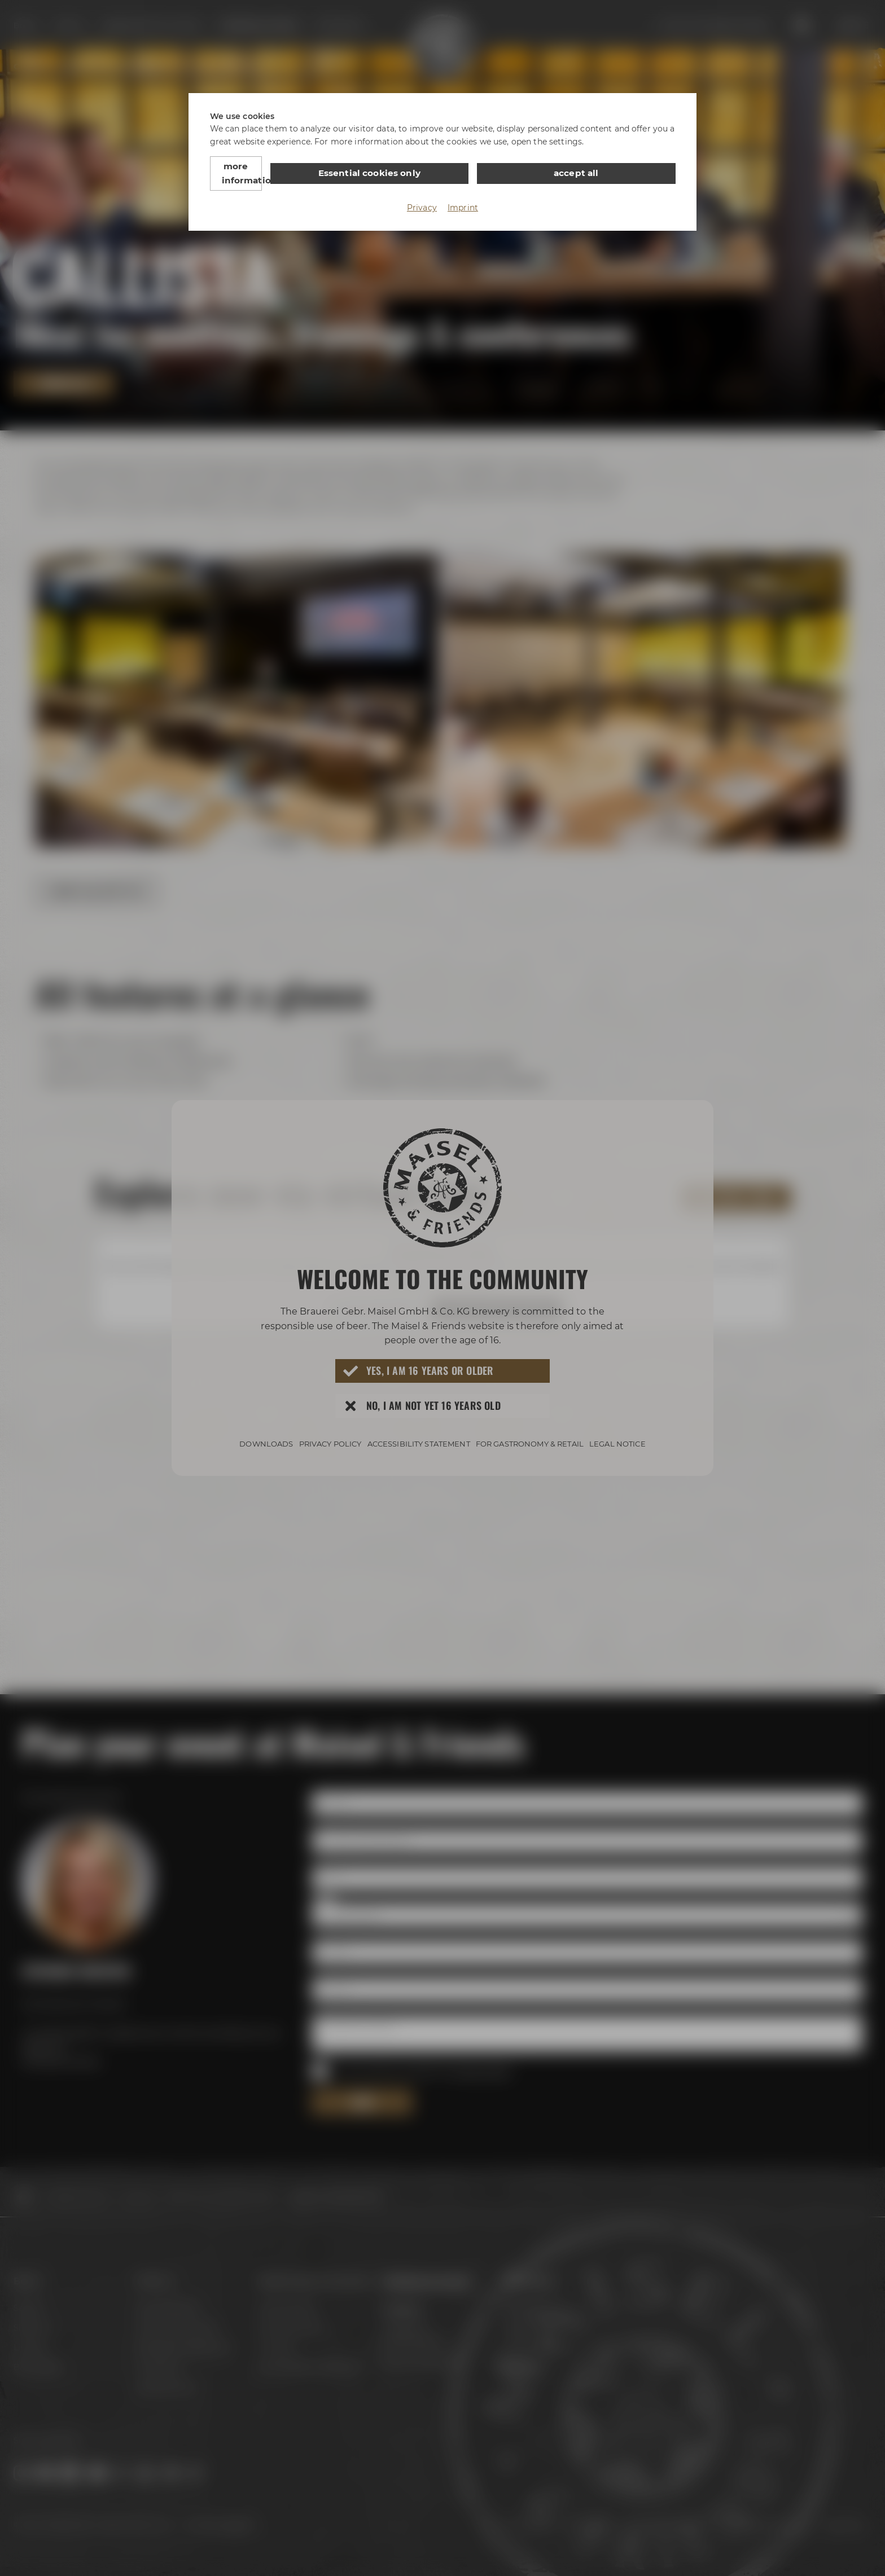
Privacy (422, 193)
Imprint (463, 193)
